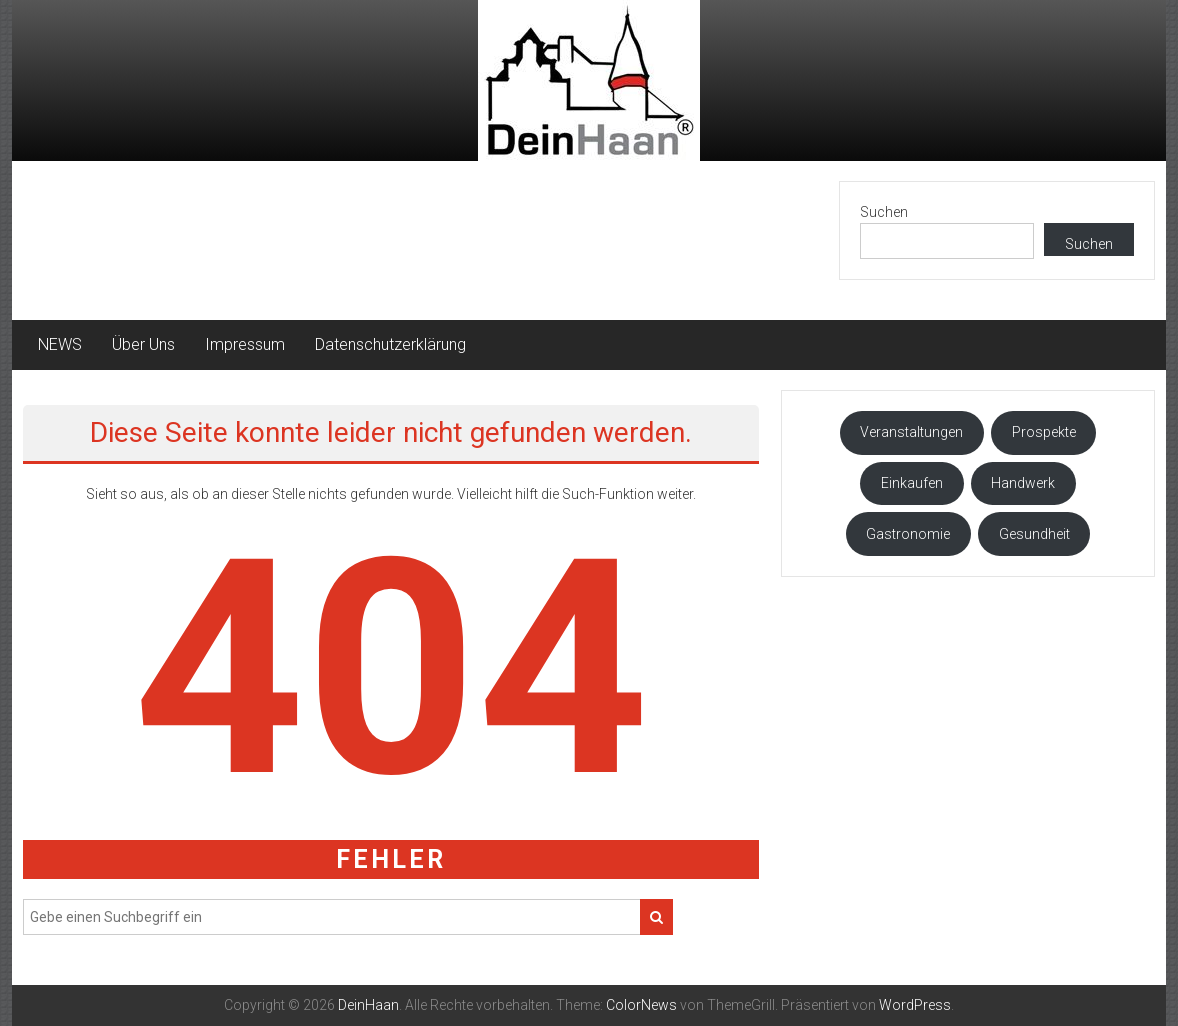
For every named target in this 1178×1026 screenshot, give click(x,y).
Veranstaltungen (911, 432)
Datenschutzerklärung (390, 344)
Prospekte (1044, 432)
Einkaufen (912, 483)
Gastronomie (908, 534)
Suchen (884, 212)
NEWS (60, 344)
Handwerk (1023, 483)
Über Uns (143, 344)
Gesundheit (1034, 534)
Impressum (245, 344)
